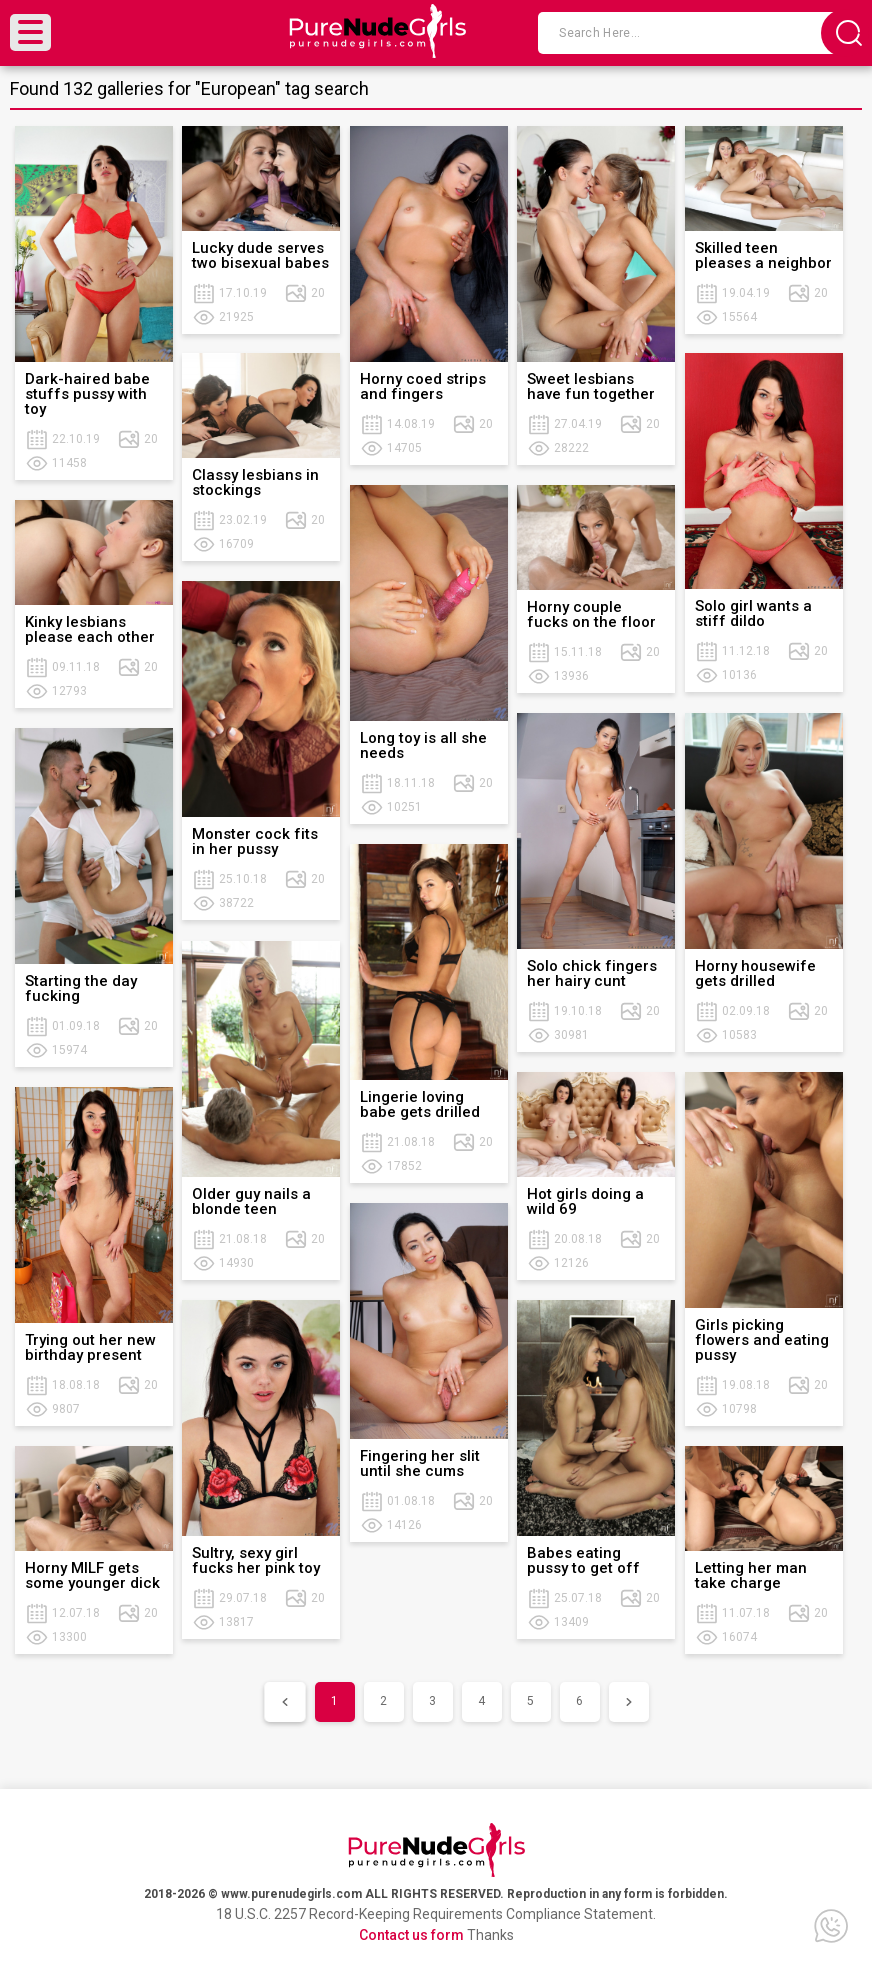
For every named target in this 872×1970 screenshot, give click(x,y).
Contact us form (411, 1935)
